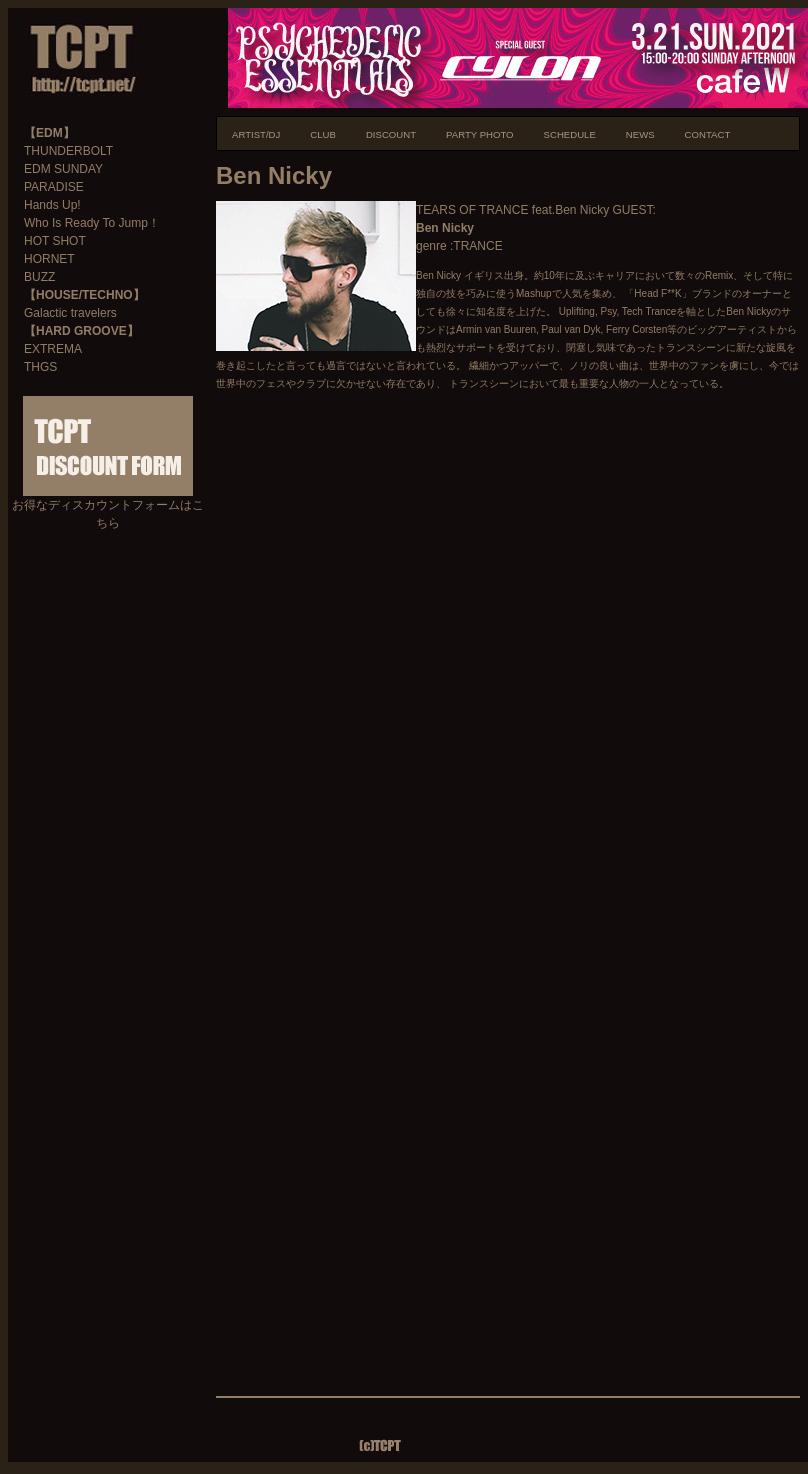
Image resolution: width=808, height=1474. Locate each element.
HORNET (49, 259)
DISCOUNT (391, 134)
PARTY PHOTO (480, 134)
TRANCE (477, 246)
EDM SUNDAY (63, 169)
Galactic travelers (70, 313)
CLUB (323, 134)
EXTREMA (53, 349)
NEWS (640, 134)
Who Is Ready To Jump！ (92, 223)
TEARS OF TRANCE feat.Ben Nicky (512, 210)
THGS (40, 367)
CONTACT (708, 134)
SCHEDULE (570, 134)
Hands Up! (52, 205)
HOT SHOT (55, 241)
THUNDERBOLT (68, 151)
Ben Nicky (445, 228)
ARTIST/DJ (256, 134)
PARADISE (54, 187)
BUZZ (39, 277)
